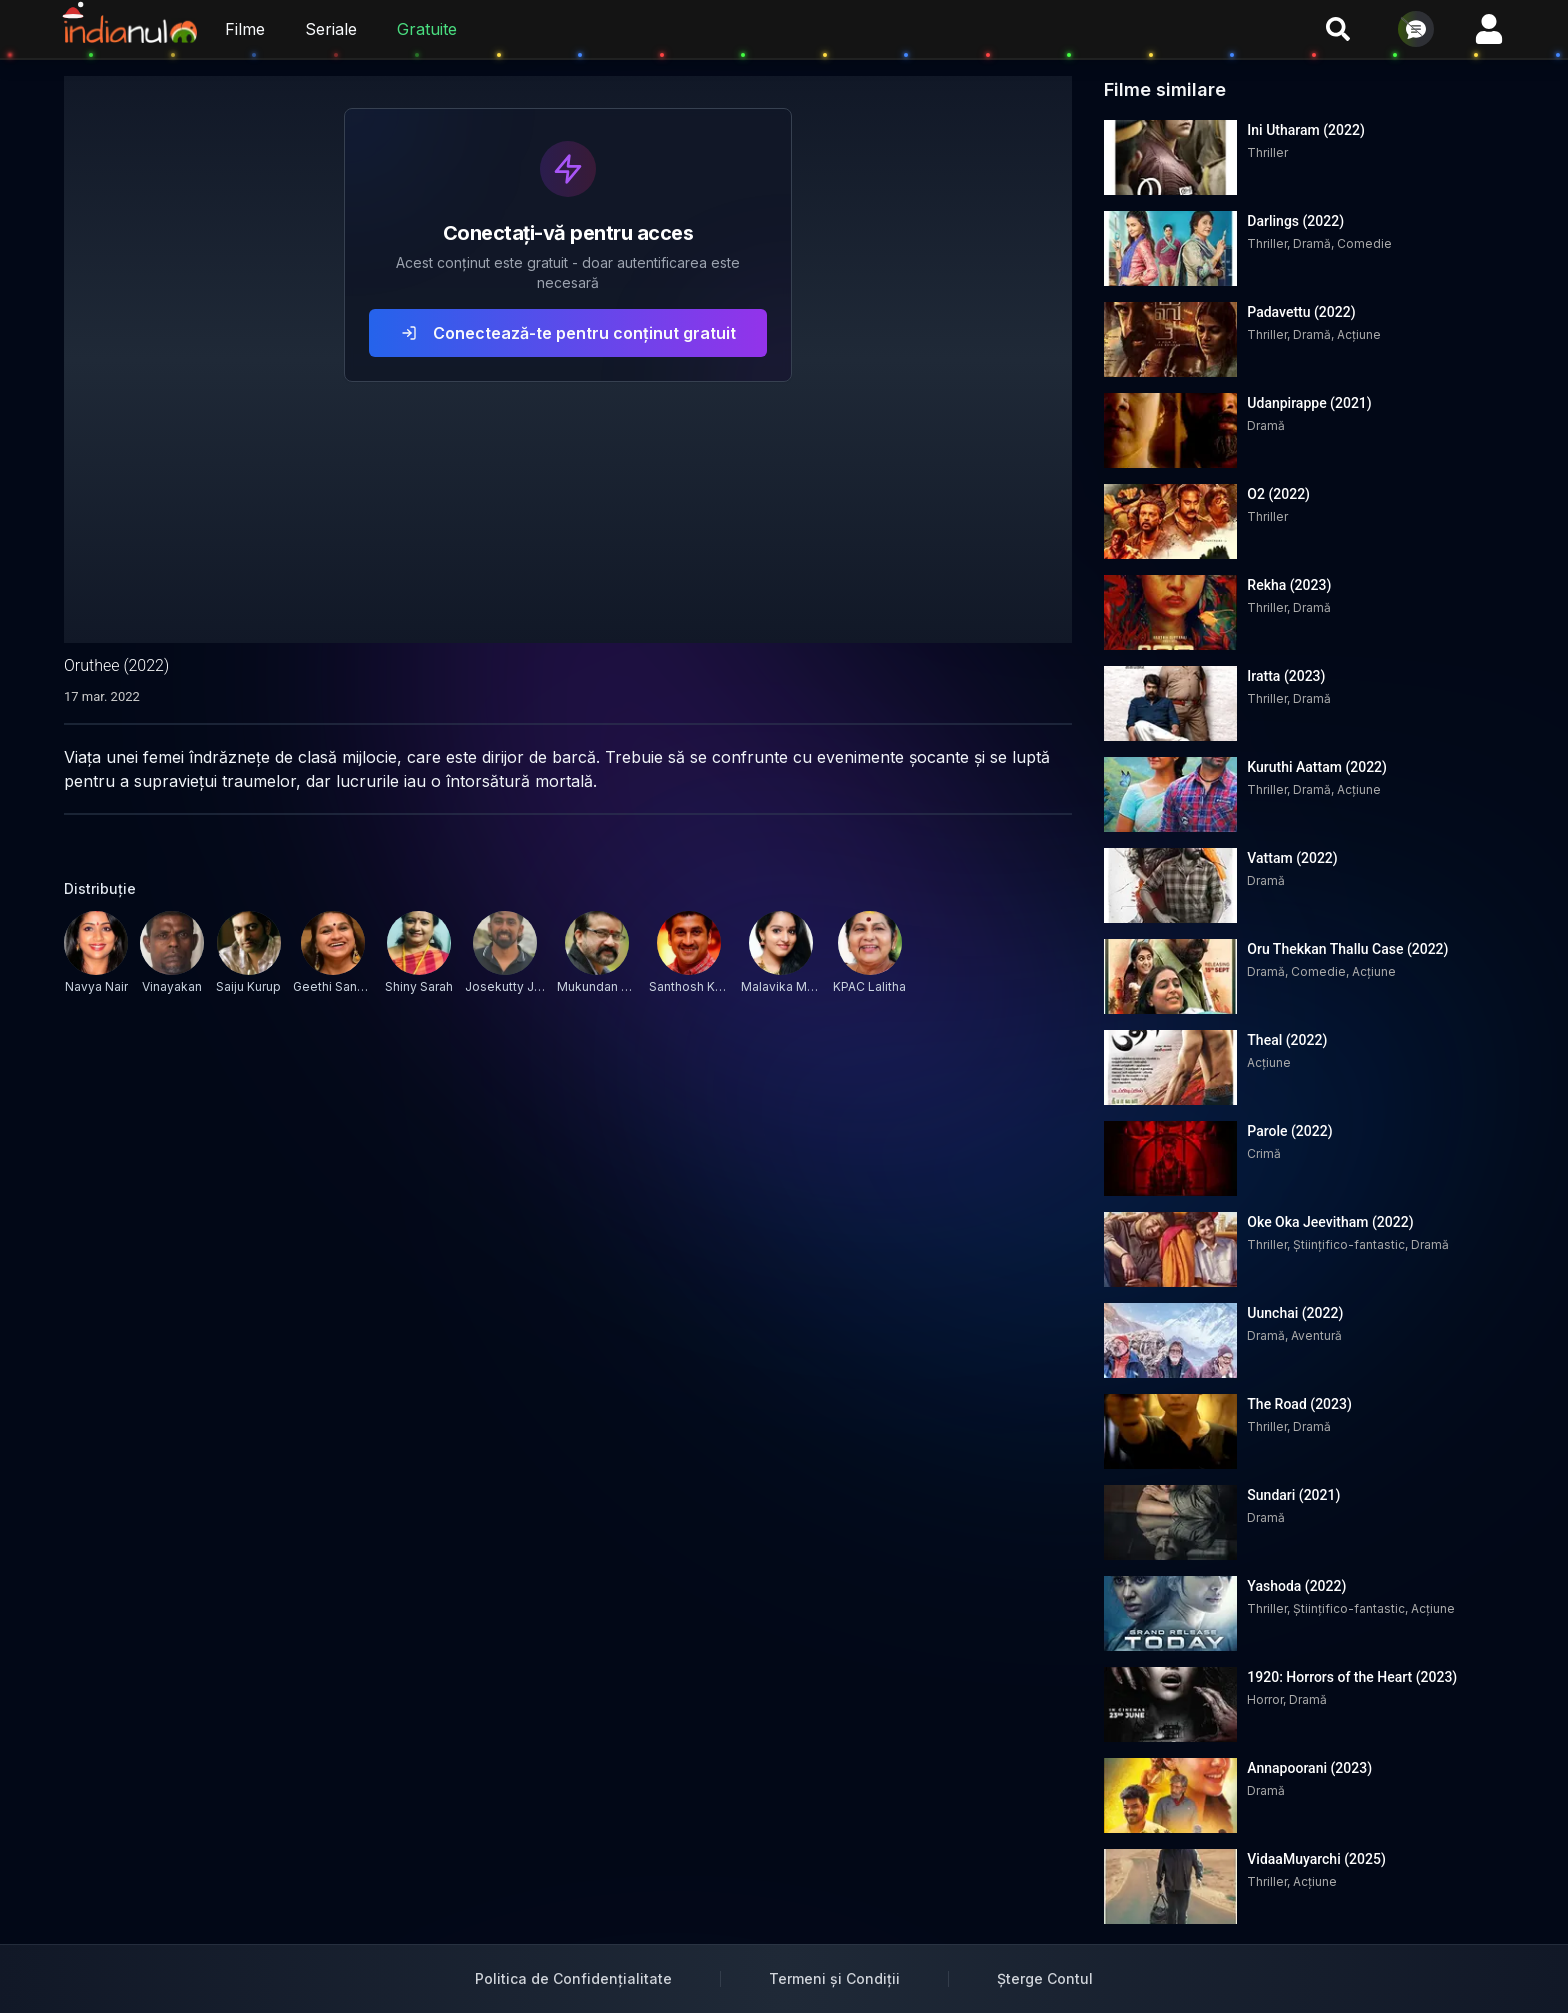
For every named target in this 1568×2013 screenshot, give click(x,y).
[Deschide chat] (1416, 29)
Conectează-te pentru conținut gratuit (568, 333)
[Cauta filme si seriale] (1338, 29)
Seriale (331, 29)
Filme (245, 29)
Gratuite (427, 29)
